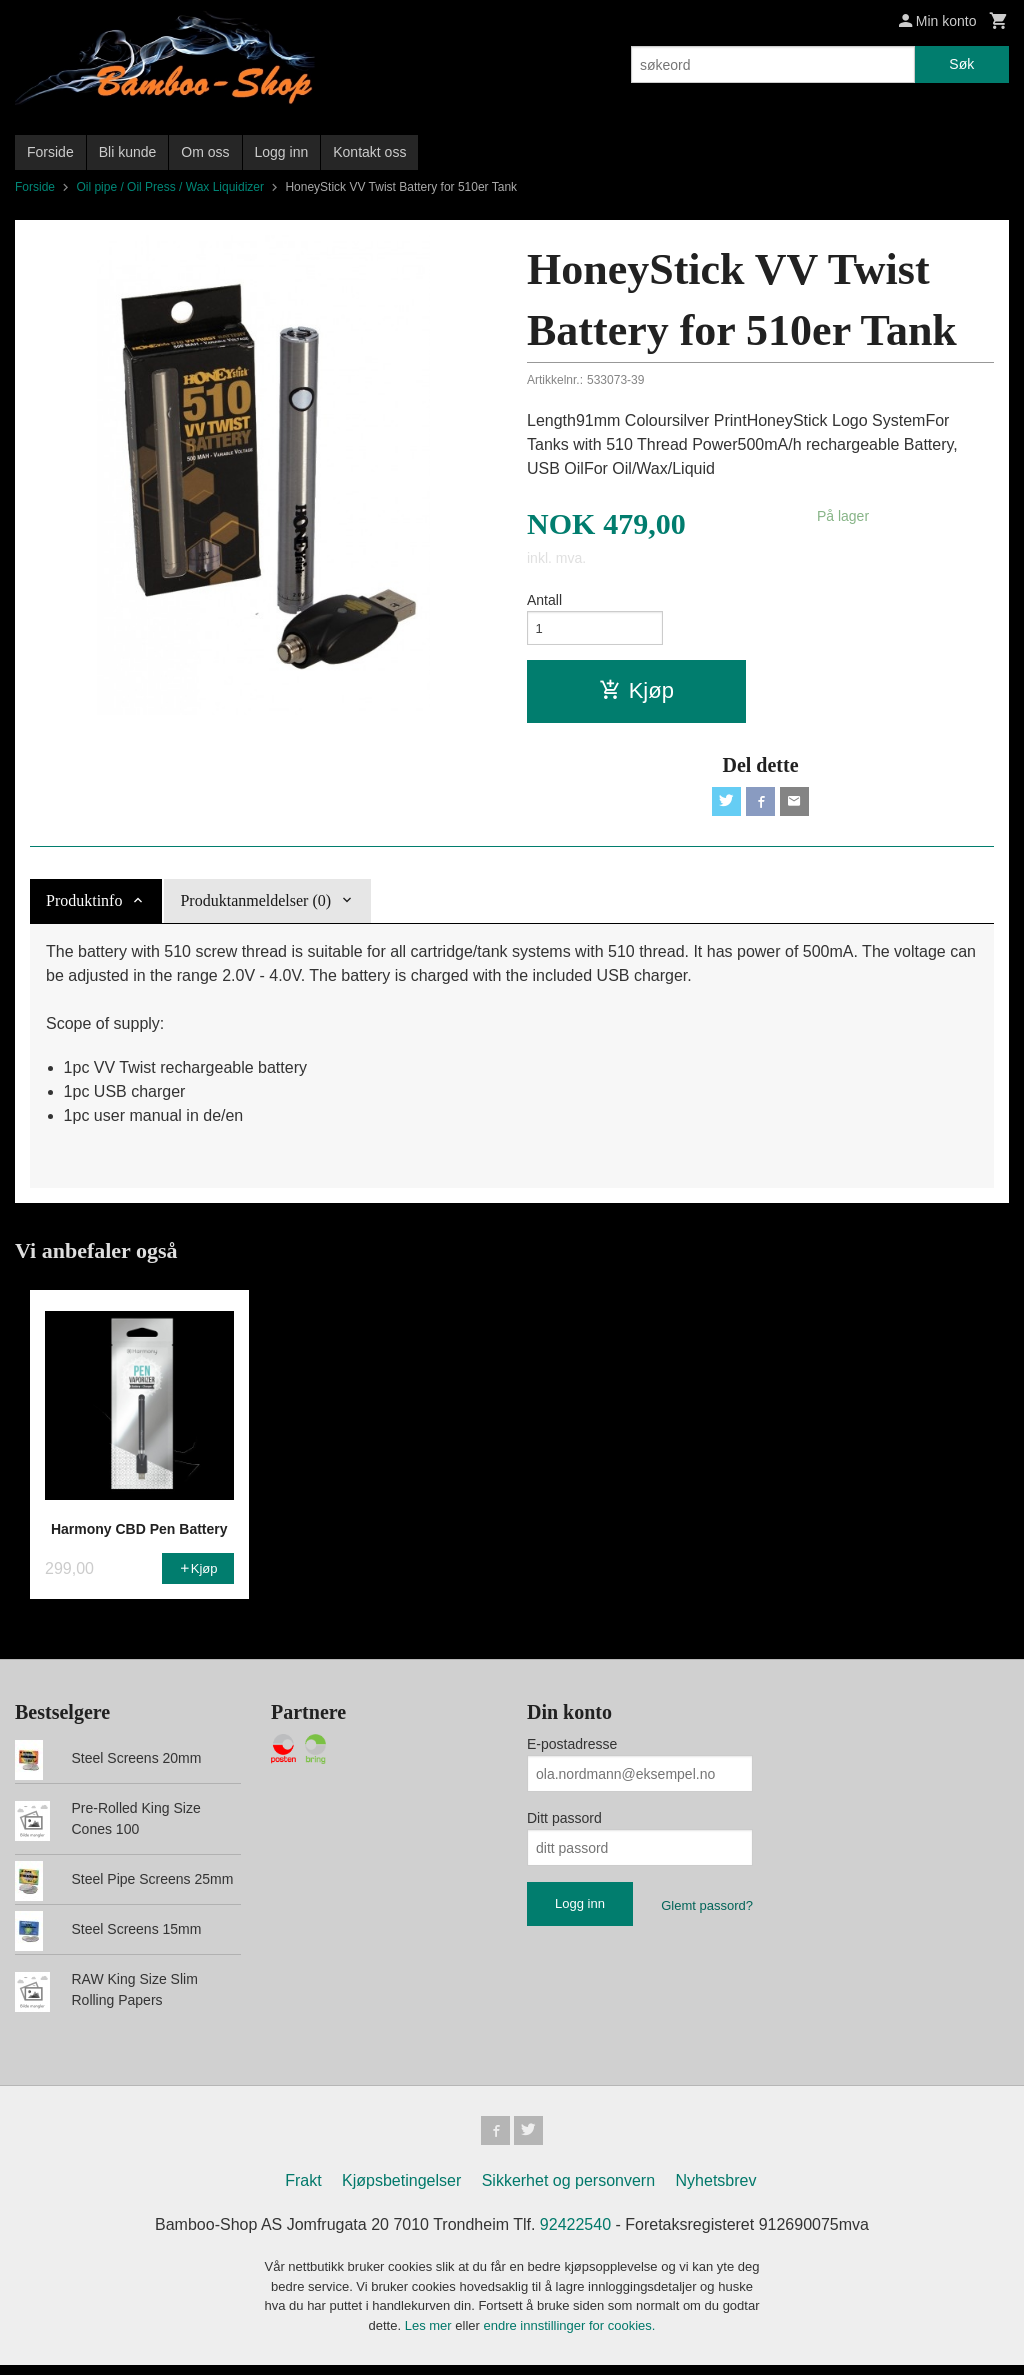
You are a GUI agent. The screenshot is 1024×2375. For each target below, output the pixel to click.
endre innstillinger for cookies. (569, 2334)
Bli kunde (128, 152)
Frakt (303, 2190)
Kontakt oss (369, 152)
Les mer (430, 2334)
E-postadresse (572, 1751)
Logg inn (282, 152)
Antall (544, 600)
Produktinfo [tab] (84, 907)
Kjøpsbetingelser (401, 2190)
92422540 (575, 2234)
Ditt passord (564, 1825)
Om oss (205, 152)
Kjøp (636, 694)
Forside (50, 152)
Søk (961, 64)
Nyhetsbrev (716, 2190)
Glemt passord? (707, 1912)
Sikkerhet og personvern (568, 2190)
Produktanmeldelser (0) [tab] (255, 907)
